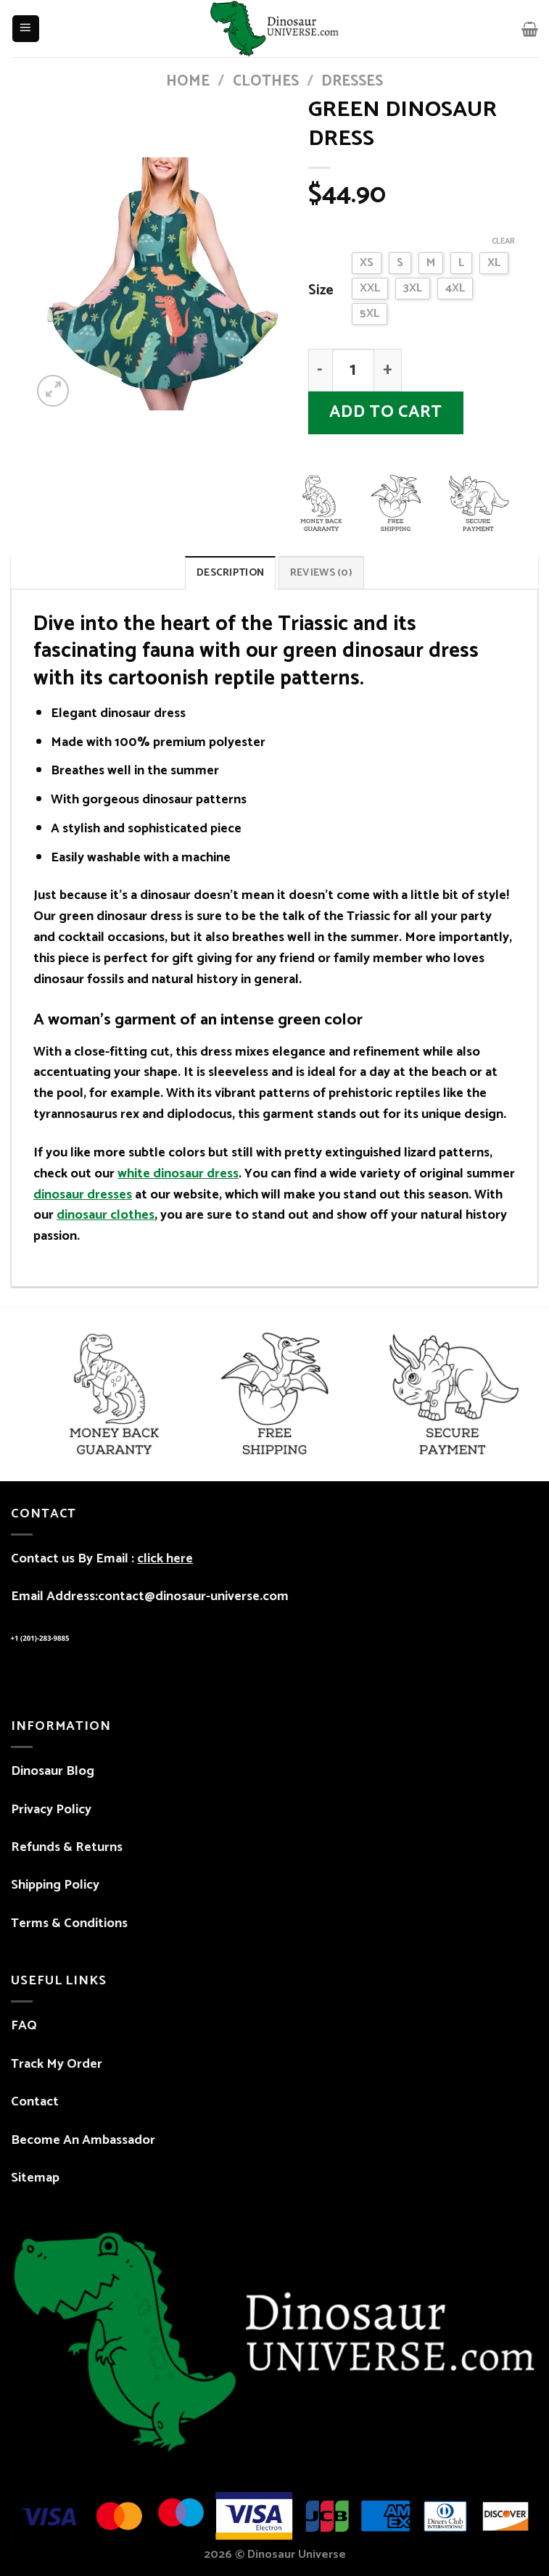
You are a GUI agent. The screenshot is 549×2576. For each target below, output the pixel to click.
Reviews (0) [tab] (321, 572)
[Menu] (25, 28)
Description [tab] (230, 572)
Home (188, 81)
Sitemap (35, 2178)
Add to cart (385, 412)
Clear (503, 241)
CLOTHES (266, 81)
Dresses (352, 81)
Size (321, 291)
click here (165, 1559)
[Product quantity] (353, 370)
